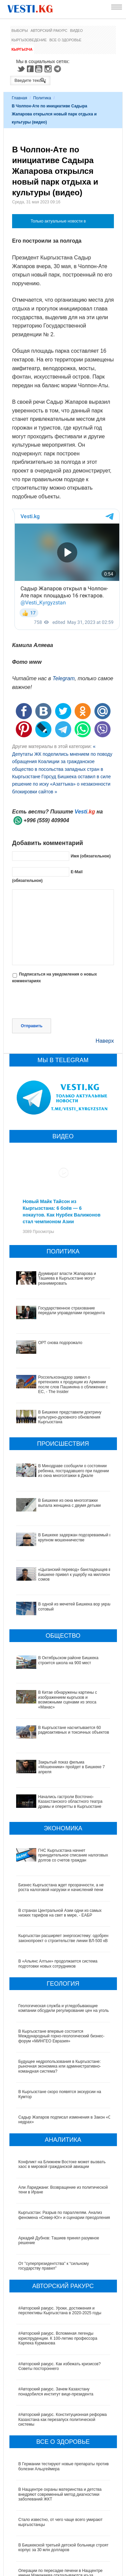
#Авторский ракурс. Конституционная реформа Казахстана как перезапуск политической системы (62, 2346)
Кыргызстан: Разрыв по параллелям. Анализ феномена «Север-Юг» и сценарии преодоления (64, 2141)
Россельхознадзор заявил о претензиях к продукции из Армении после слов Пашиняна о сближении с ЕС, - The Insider (73, 1384)
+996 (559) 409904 (46, 820)
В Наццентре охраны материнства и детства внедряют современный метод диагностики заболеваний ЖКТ (60, 2421)
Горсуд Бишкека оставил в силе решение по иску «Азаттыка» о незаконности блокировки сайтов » (61, 784)
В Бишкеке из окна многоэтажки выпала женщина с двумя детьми (69, 1502)
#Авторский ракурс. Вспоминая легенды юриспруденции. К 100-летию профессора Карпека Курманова (57, 2265)
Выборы (19, 31)
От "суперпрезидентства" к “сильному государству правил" (53, 2192)
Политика (42, 98)
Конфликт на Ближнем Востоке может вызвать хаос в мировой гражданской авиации (62, 2090)
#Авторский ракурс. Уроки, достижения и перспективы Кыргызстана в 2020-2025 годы (59, 2237)
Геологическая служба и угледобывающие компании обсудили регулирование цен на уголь (63, 1935)
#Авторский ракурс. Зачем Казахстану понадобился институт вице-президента (55, 2318)
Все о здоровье (65, 40)
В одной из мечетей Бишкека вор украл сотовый (63, 1586)
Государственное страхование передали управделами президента (71, 1310)
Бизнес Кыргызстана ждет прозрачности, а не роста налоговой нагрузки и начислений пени (61, 1814)
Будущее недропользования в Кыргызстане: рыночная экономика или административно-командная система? (59, 1993)
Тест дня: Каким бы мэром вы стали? (53, 2572)
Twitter (21, 68)
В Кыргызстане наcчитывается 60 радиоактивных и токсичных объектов (53, 1688)
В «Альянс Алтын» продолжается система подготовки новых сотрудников (57, 1890)
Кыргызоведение (29, 40)
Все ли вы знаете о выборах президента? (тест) (63, 2547)
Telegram (58, 68)
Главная (19, 98)
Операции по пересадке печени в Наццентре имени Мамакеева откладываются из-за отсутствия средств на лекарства (60, 2502)
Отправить (31, 1026)
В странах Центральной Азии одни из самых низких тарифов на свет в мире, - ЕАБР (60, 1839)
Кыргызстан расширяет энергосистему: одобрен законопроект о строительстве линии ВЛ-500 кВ (63, 1865)
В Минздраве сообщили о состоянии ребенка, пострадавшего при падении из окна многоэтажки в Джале (73, 1471)
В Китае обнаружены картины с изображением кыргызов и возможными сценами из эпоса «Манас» (62, 1660)
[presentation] (63, 1002)
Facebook (30, 68)
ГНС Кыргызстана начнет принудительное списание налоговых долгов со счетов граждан (62, 1788)
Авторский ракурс (49, 31)
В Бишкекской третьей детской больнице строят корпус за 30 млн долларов (63, 2474)
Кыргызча (22, 49)
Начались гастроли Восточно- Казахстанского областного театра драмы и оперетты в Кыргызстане (61, 1741)
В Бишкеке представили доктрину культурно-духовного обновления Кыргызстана (69, 1417)
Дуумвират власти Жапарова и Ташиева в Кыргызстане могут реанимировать (67, 1278)
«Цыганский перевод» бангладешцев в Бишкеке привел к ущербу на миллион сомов (63, 1563)
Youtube (39, 68)
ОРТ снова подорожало (60, 1342)
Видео (76, 31)
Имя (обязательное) (91, 856)
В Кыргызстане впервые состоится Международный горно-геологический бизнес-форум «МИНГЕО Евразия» (61, 1962)
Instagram (49, 68)
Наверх (105, 1041)
